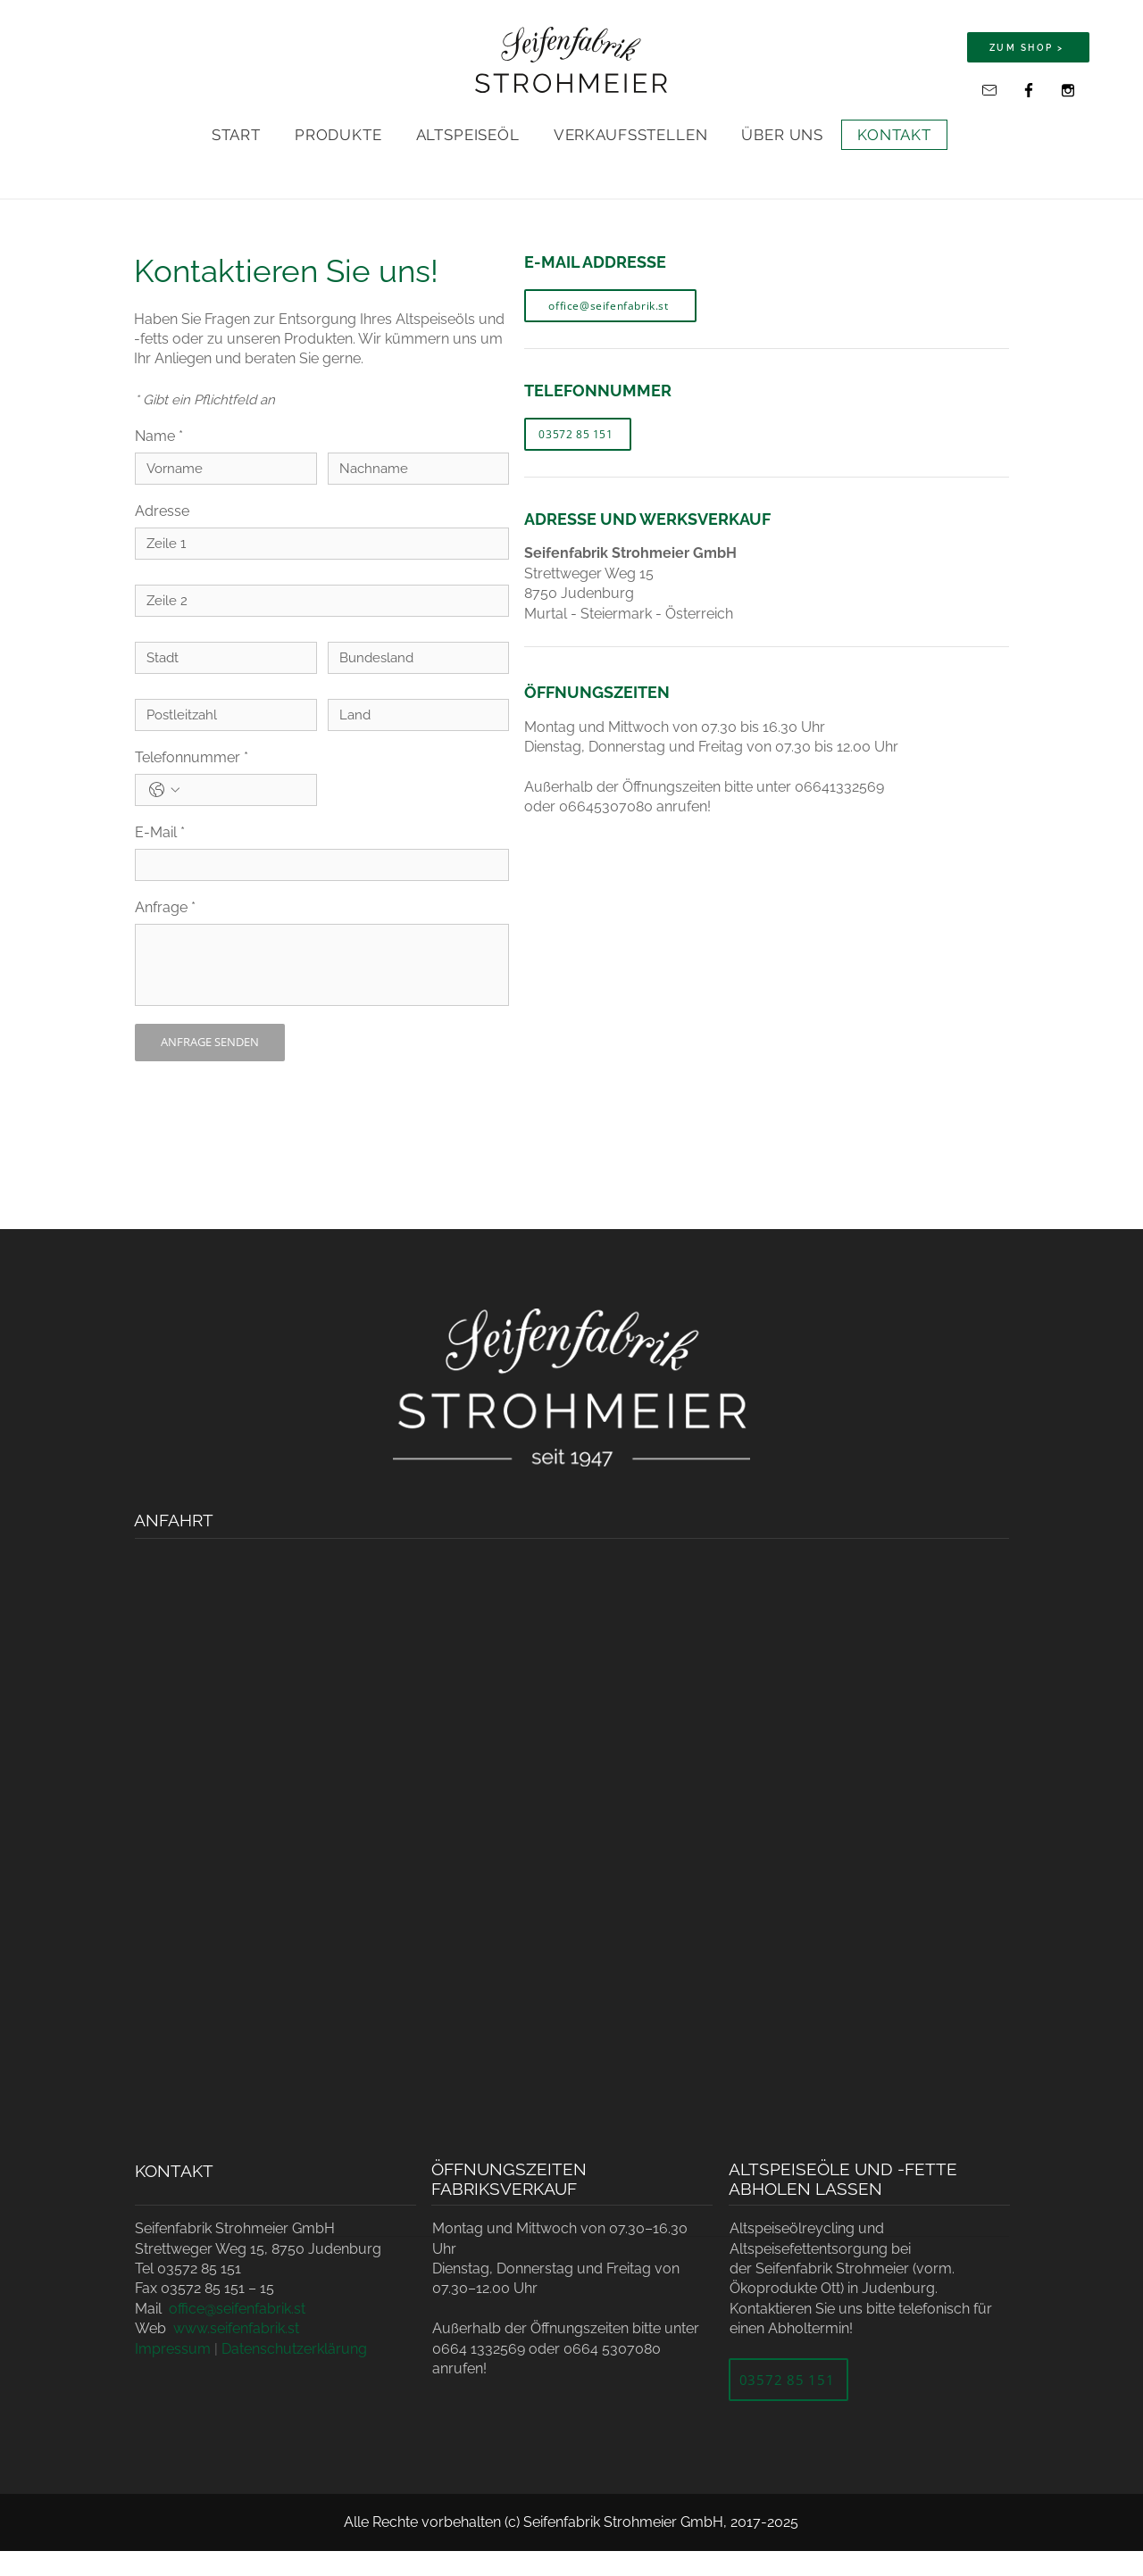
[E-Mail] (316, 865)
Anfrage (165, 908)
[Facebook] (1028, 90)
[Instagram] (1068, 90)
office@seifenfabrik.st (237, 2308)
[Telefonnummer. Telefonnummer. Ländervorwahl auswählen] (164, 790)
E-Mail (160, 833)
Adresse (162, 511)
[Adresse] (316, 543)
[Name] (220, 468)
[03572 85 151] (577, 434)
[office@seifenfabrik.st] (989, 90)
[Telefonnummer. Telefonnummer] (243, 790)
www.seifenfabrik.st (236, 2328)
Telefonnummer (191, 758)
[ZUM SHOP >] (1028, 47)
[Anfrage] (322, 965)
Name (159, 436)
